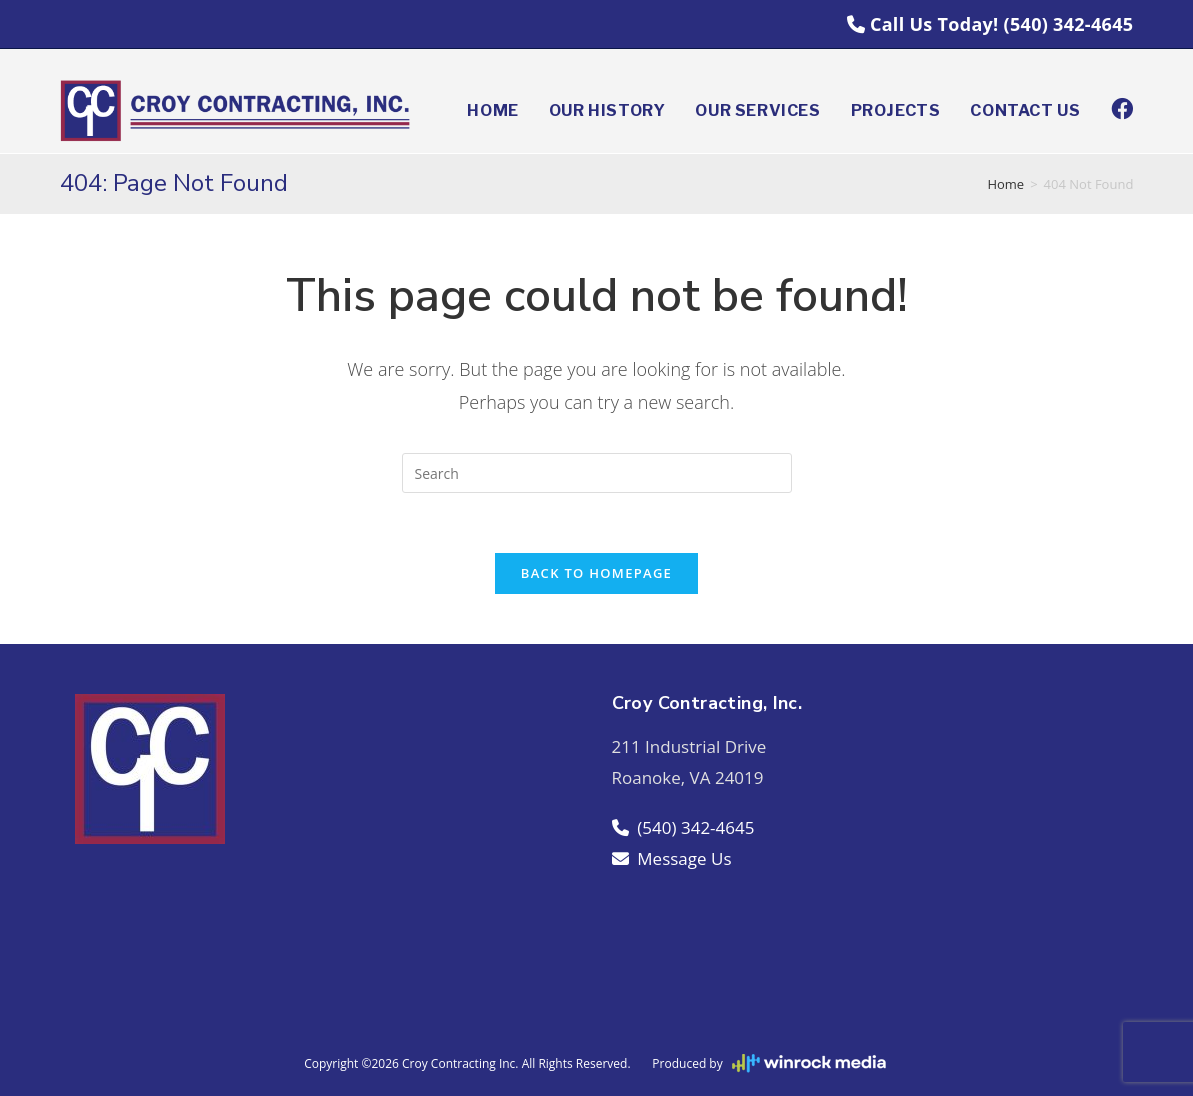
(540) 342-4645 (1069, 24)
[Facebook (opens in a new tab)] (1122, 108)
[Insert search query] (597, 473)
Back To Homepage (596, 573)
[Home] (1005, 184)
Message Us (672, 858)
